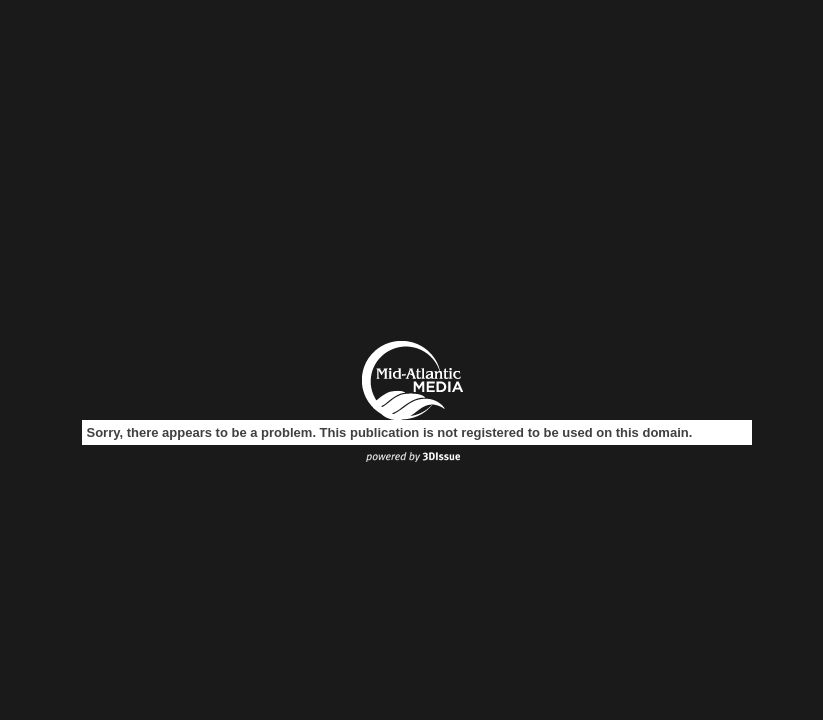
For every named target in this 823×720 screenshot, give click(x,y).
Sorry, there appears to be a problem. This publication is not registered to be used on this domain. (390, 432)
